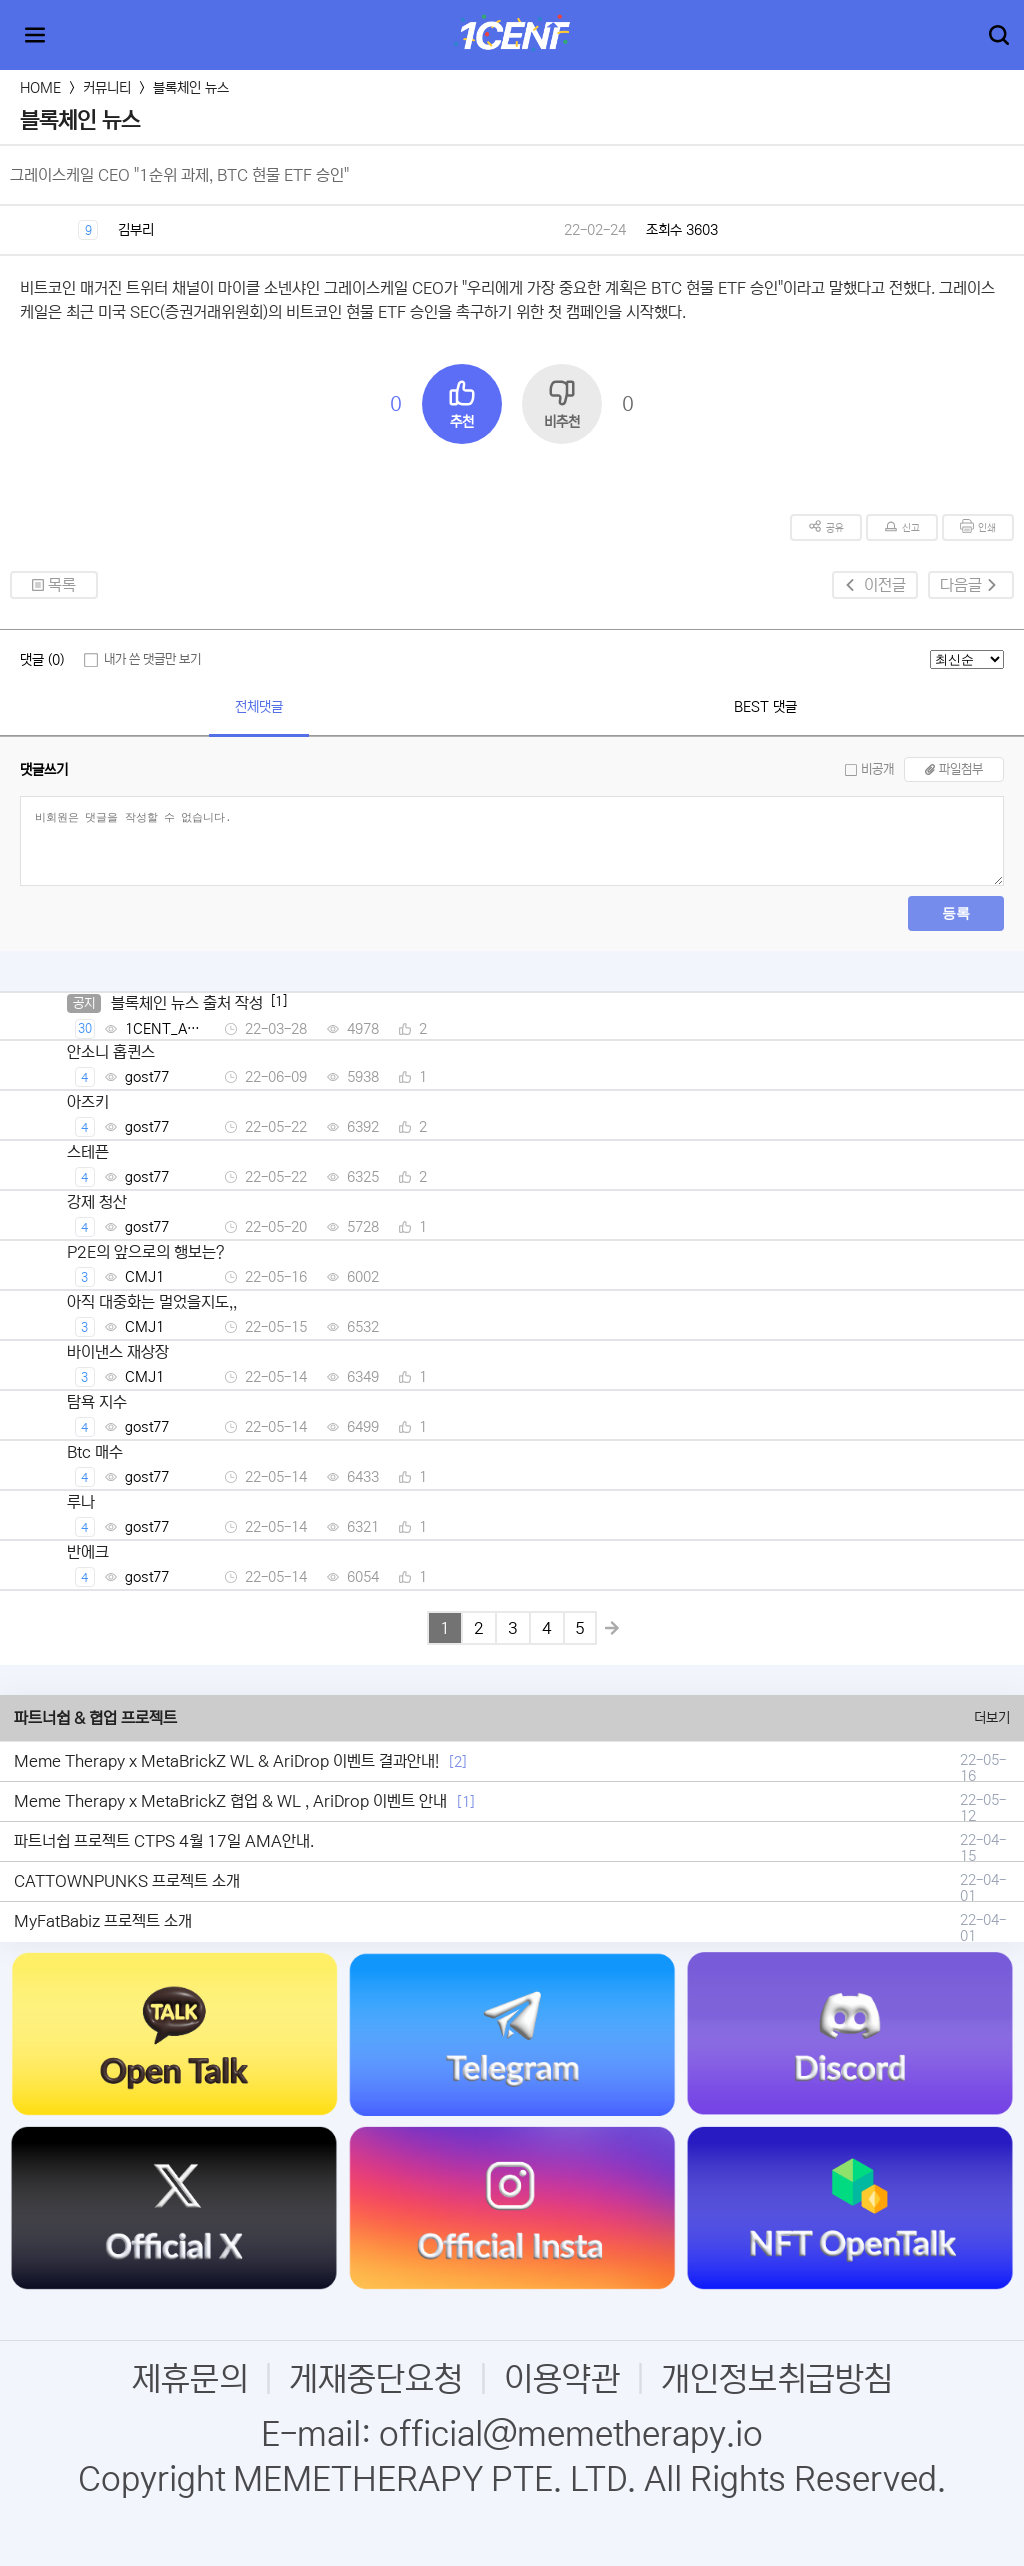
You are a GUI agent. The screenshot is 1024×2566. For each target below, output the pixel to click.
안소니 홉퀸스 (111, 1052)
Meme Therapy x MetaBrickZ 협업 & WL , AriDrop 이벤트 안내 (230, 1801)
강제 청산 (97, 1202)
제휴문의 (190, 2379)
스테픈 (88, 1152)
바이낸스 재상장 (118, 1352)
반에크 (88, 1552)
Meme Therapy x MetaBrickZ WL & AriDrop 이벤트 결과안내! (226, 1761)
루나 (81, 1502)
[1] (466, 1802)
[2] (458, 1762)
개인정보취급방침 (777, 2379)
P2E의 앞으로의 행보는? (146, 1252)
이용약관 (562, 2379)
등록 (956, 913)
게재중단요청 (376, 2379)
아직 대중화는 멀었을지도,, (152, 1302)
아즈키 (88, 1102)
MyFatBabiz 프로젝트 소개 (103, 1921)
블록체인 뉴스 (191, 88)
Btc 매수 (95, 1452)
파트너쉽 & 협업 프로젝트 (95, 1718)
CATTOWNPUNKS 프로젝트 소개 (127, 1881)
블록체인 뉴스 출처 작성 (187, 1003)
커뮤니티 (107, 88)
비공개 (877, 769)
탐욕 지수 (97, 1402)
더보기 (992, 1718)
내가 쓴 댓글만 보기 (152, 659)
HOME (40, 88)
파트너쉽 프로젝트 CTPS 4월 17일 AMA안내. (164, 1841)
